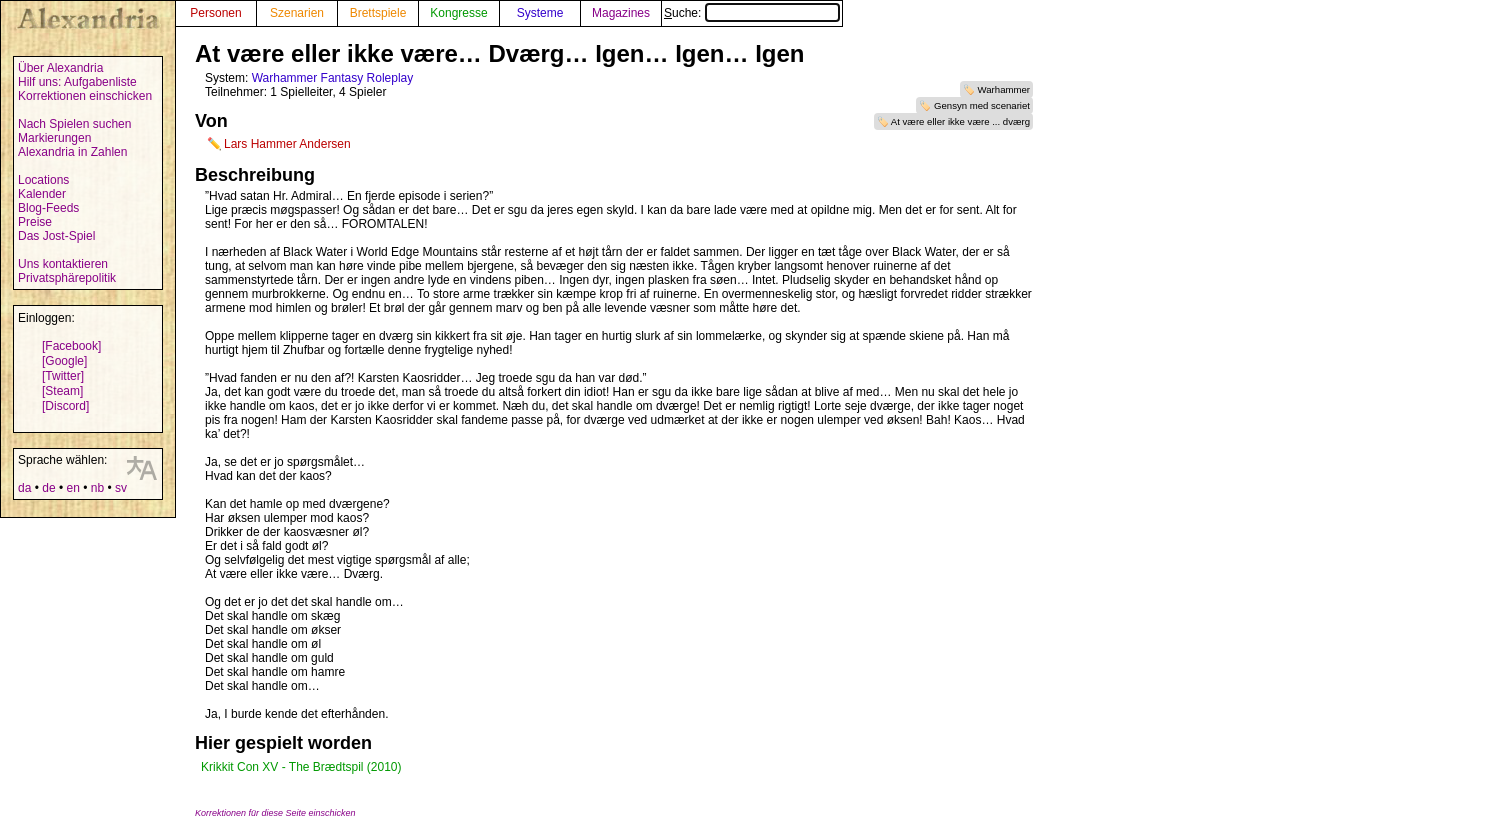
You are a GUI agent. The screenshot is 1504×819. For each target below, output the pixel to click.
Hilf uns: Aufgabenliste (77, 82)
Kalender (42, 194)
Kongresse (458, 13)
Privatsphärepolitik (67, 278)
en (72, 488)
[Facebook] (71, 346)
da (24, 488)
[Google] (64, 361)
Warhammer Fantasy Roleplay (333, 78)
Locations (43, 180)
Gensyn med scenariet (982, 105)
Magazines (621, 13)
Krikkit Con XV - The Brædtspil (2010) (301, 767)
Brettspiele (378, 13)
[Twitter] (63, 376)
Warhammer (1004, 89)
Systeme (540, 13)
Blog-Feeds (48, 208)
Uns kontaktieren (63, 264)
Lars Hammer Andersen (287, 144)
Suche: (752, 13)
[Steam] (62, 391)
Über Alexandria (60, 68)
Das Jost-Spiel (56, 236)
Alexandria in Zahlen (72, 152)
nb (97, 488)
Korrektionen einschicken (85, 96)
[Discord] (65, 406)
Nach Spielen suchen (74, 124)
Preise (35, 222)
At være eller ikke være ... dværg (960, 121)
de (48, 488)
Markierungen (54, 138)
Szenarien (297, 13)
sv (121, 488)
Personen (215, 13)
